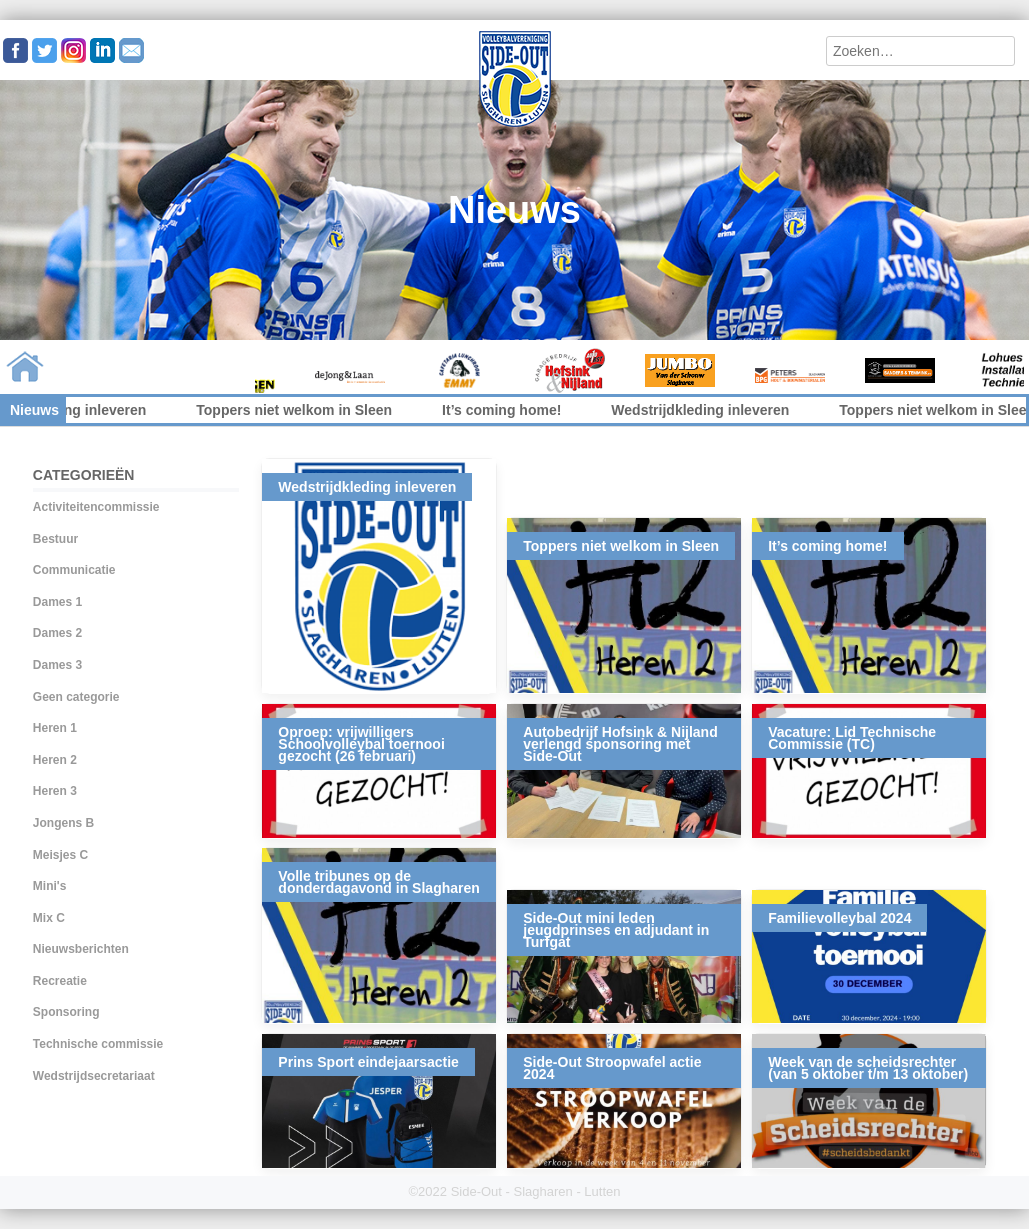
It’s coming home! (514, 410)
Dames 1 (57, 602)
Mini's (50, 886)
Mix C (49, 918)
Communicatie (74, 570)
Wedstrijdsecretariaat (94, 1076)
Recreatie (60, 981)
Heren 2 (55, 760)
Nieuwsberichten (81, 949)
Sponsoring (66, 1012)
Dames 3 (57, 665)
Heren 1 (55, 728)
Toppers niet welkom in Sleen (307, 410)
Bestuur (55, 539)
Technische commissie (98, 1044)
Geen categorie (76, 697)
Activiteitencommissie (96, 507)
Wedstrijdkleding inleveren (714, 410)
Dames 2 (57, 633)
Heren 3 (55, 791)
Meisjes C (60, 855)
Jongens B (63, 823)
